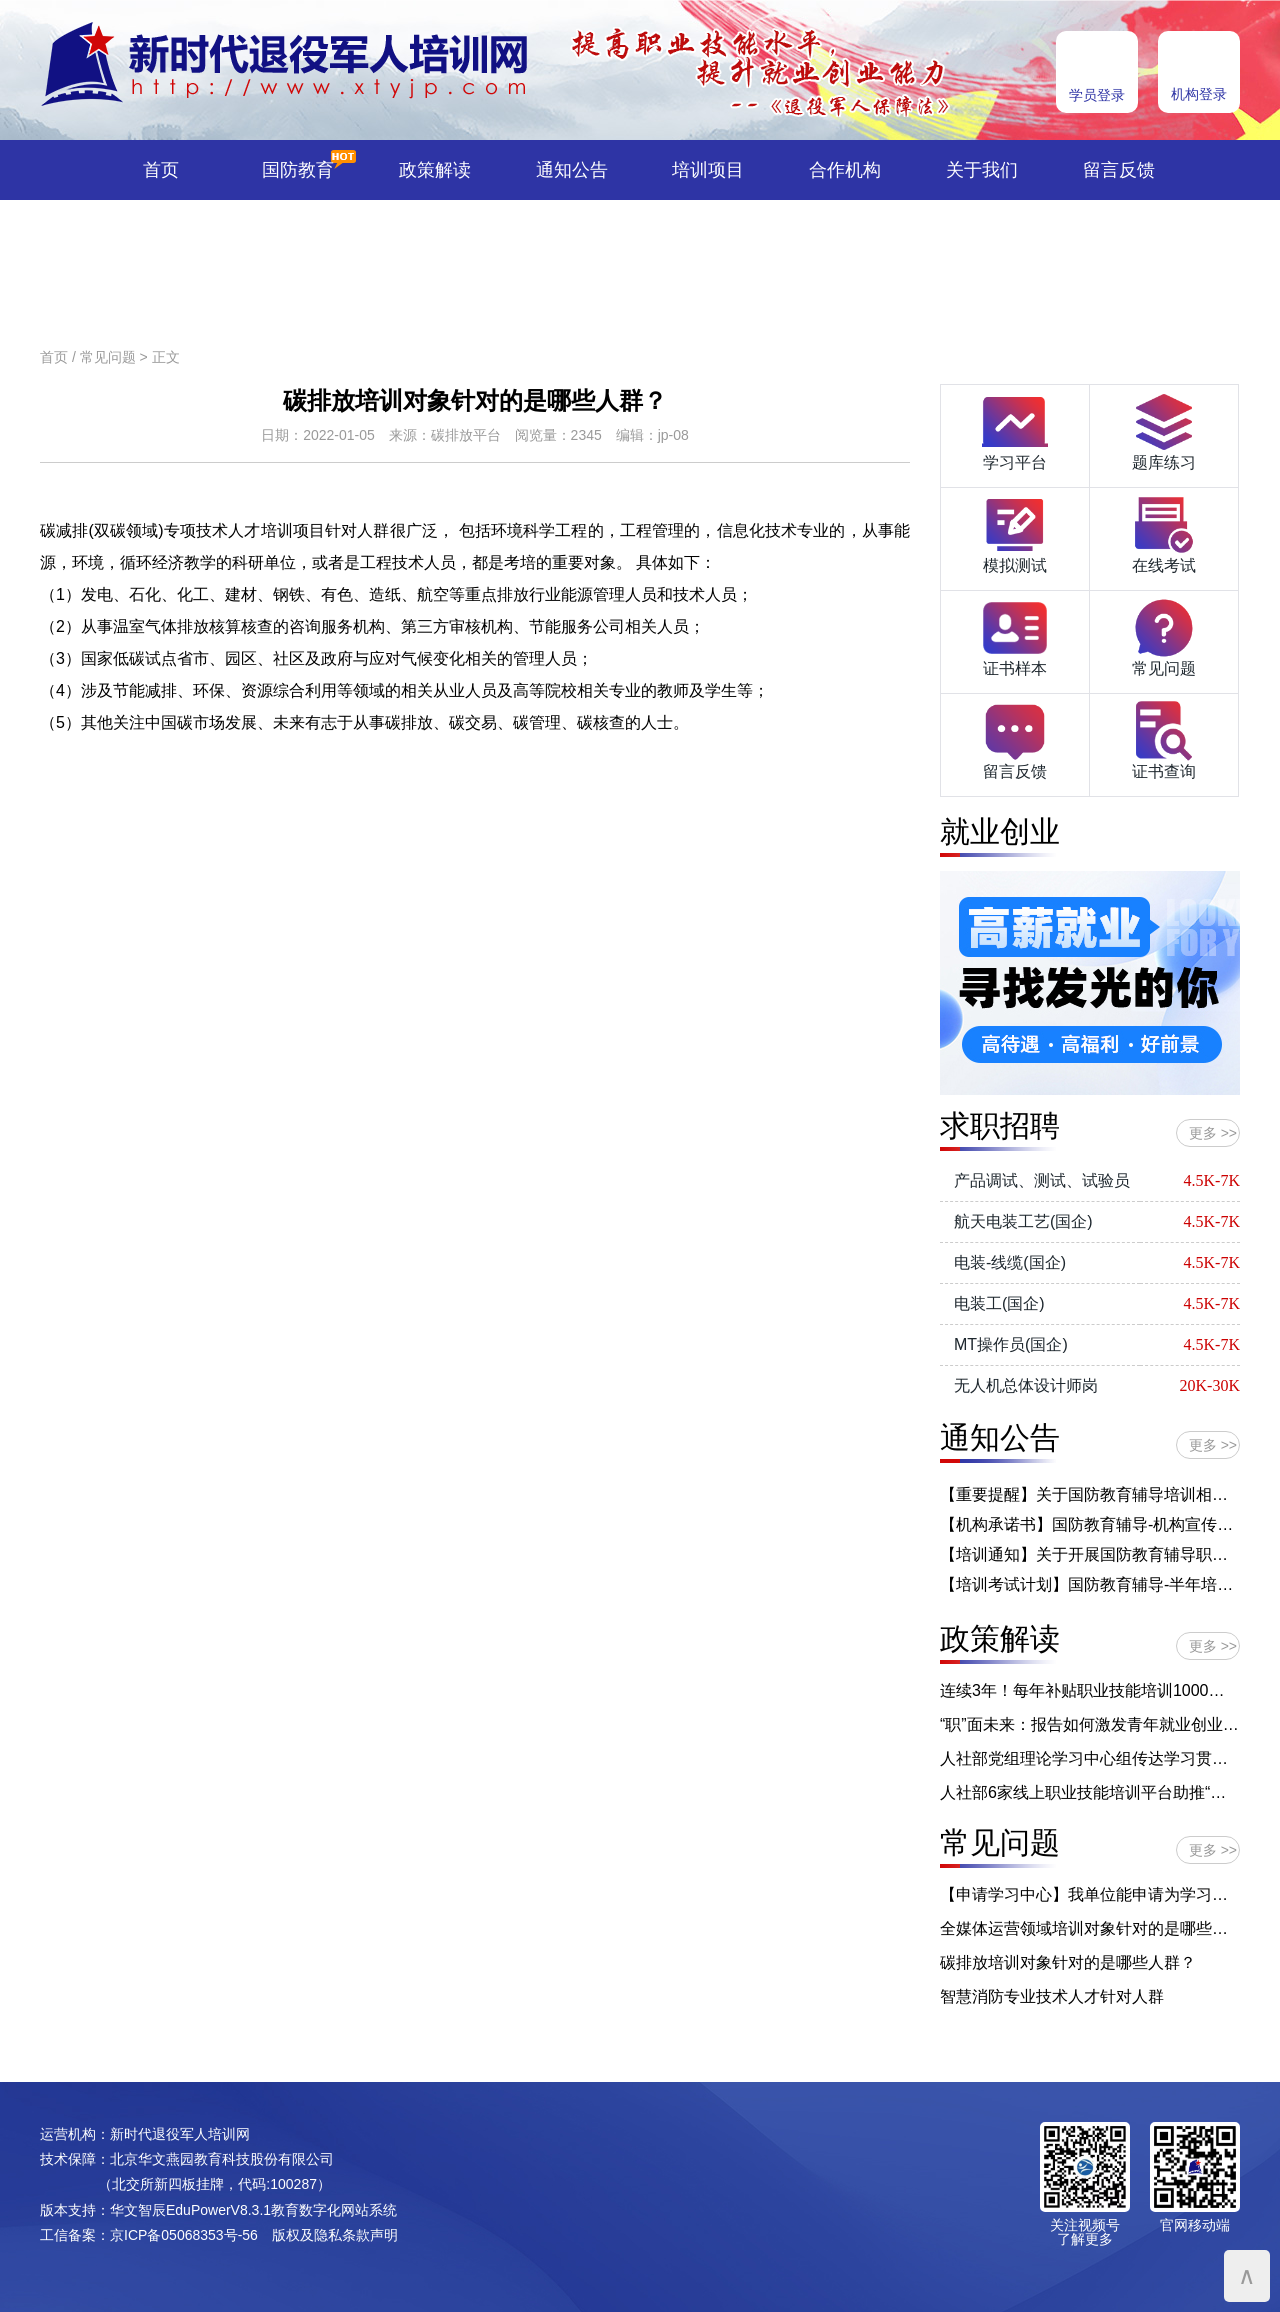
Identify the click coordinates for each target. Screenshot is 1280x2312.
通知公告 (572, 170)
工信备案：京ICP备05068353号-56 (149, 2235)
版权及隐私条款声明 (335, 2235)
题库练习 (1164, 430)
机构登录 (1199, 94)
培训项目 (708, 170)
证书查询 (1164, 739)
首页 (161, 170)
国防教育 (298, 170)
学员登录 (1097, 95)
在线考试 (1164, 533)
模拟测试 (1015, 533)
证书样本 (1015, 636)
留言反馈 (1119, 170)
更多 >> (1213, 1133)
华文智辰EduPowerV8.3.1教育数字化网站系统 (253, 2210)
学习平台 (1015, 430)
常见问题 (108, 357)
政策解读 (435, 170)
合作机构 (845, 170)
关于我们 (982, 170)
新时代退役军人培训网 (180, 2134)
